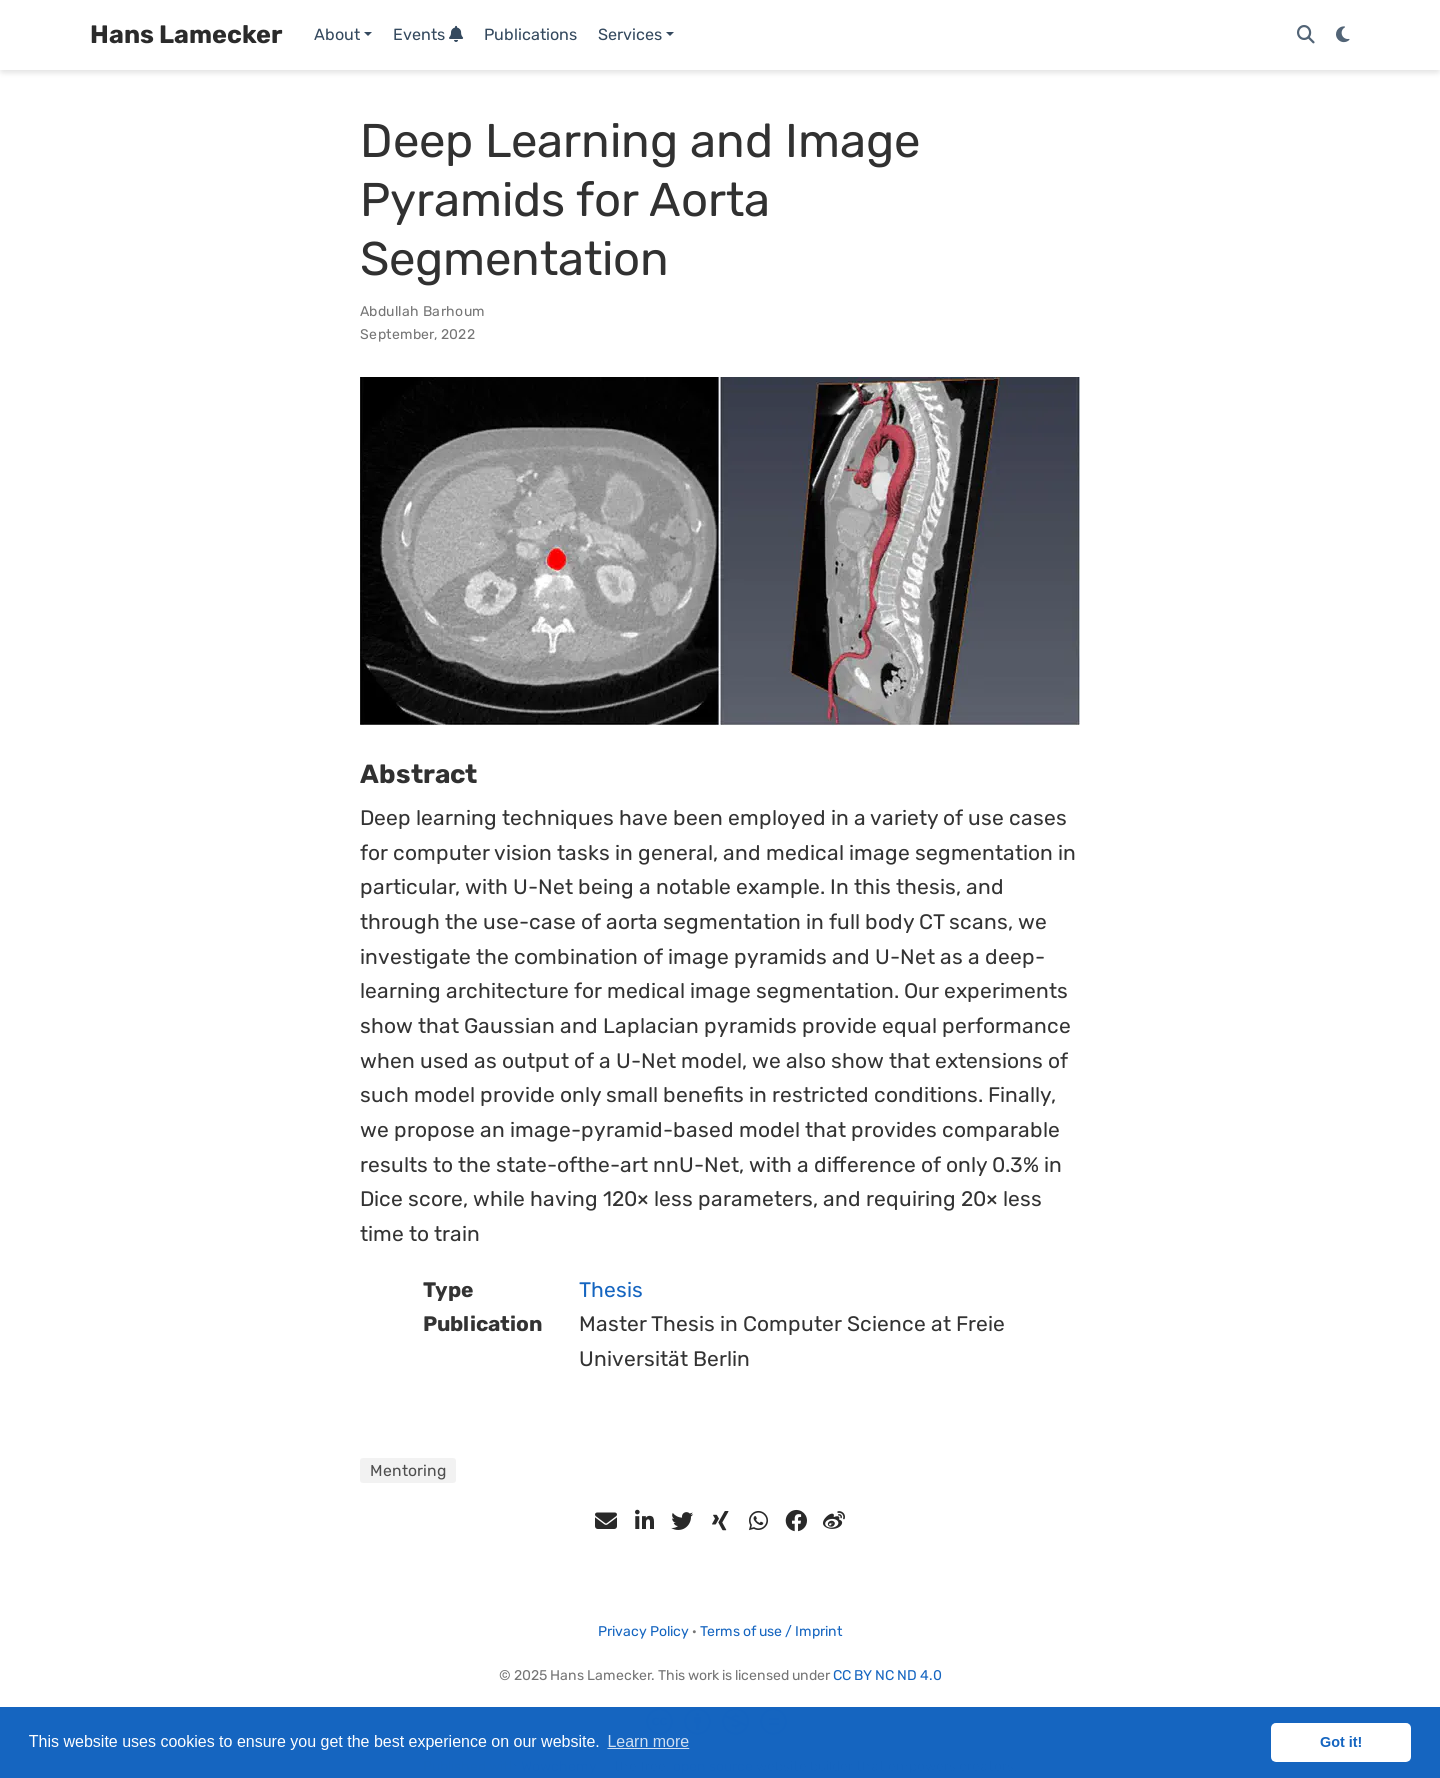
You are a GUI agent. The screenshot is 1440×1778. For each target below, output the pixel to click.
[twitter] (682, 1521)
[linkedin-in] (644, 1521)
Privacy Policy (643, 1631)
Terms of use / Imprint (771, 1631)
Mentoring (408, 1470)
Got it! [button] (1341, 1742)
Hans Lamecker (186, 34)
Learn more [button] (648, 1741)
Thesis (611, 1289)
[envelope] (606, 1521)
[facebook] (796, 1521)
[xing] (720, 1521)
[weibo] (834, 1521)
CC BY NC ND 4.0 (887, 1675)
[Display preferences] (1343, 35)
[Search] (1306, 35)
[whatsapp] (758, 1521)
